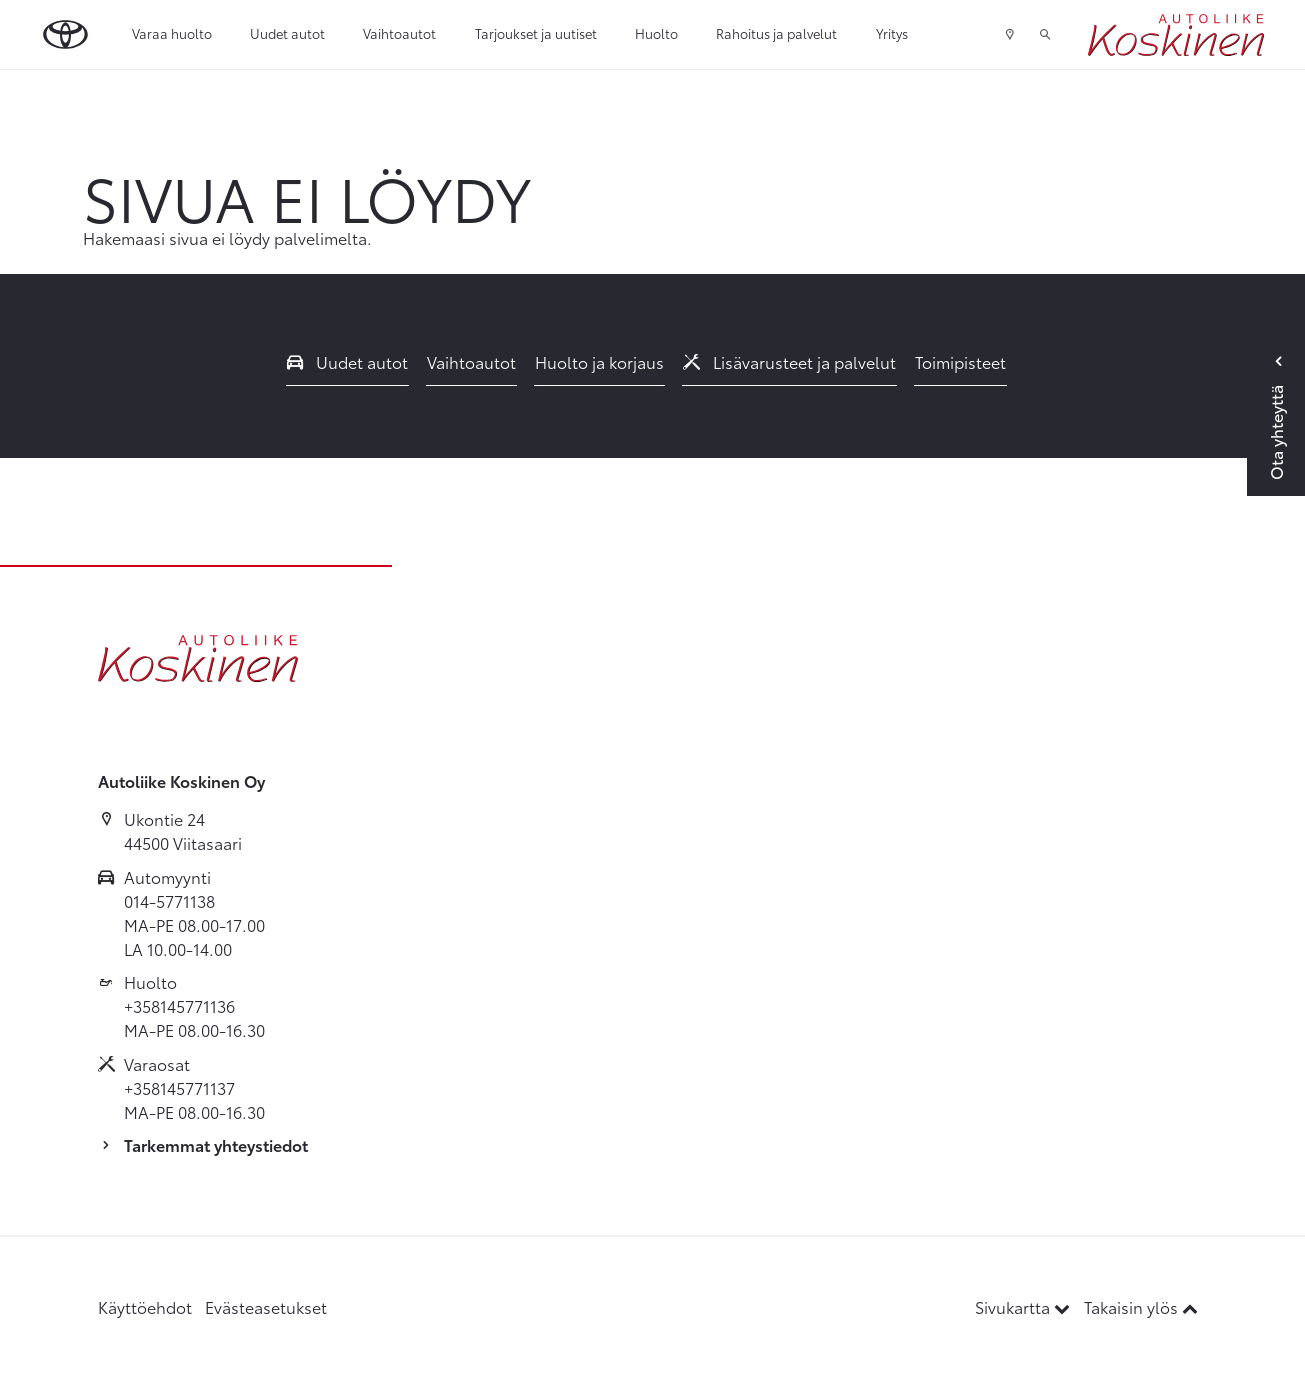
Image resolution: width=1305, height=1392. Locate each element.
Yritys (892, 33)
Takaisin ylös (1141, 1306)
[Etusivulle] (1176, 35)
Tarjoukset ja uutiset (536, 33)
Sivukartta (1024, 1306)
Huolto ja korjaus (599, 361)
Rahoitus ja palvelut (776, 33)
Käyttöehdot (145, 1306)
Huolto (656, 33)
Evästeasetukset (266, 1306)
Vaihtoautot (399, 33)
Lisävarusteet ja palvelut (790, 361)
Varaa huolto (172, 33)
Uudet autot (287, 33)
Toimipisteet (960, 361)
